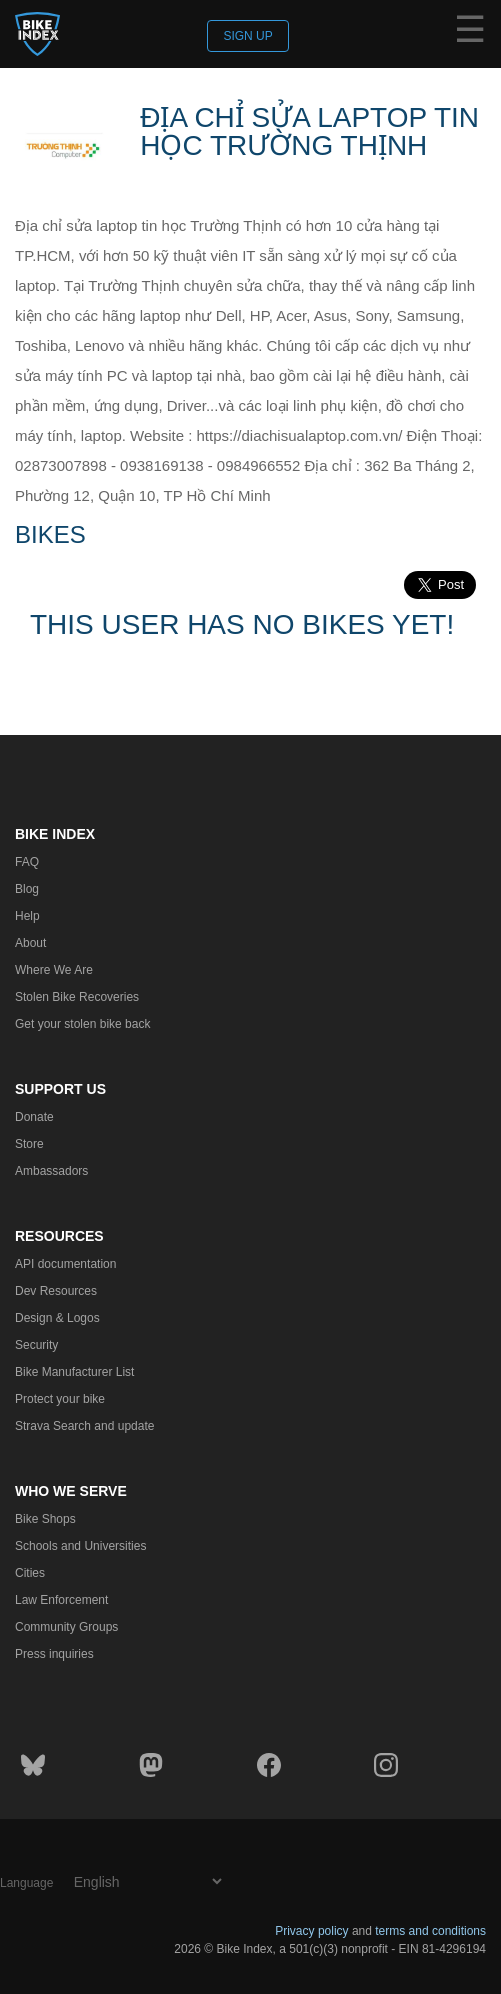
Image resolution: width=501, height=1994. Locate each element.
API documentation (65, 1264)
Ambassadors (51, 1171)
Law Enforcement (61, 1600)
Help (27, 916)
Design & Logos (57, 1318)
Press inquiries (54, 1654)
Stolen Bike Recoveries (77, 997)
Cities (30, 1573)
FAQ (27, 862)
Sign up (247, 36)
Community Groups (66, 1627)
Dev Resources (56, 1291)
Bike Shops (45, 1519)
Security (36, 1345)
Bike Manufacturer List (74, 1372)
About (30, 943)
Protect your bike (60, 1399)
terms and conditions (430, 1931)
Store (29, 1144)
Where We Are (54, 970)
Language (26, 1883)
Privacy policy (311, 1931)
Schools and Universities (80, 1546)
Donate (34, 1117)
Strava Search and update (84, 1426)
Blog (27, 889)
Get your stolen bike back (82, 1024)
